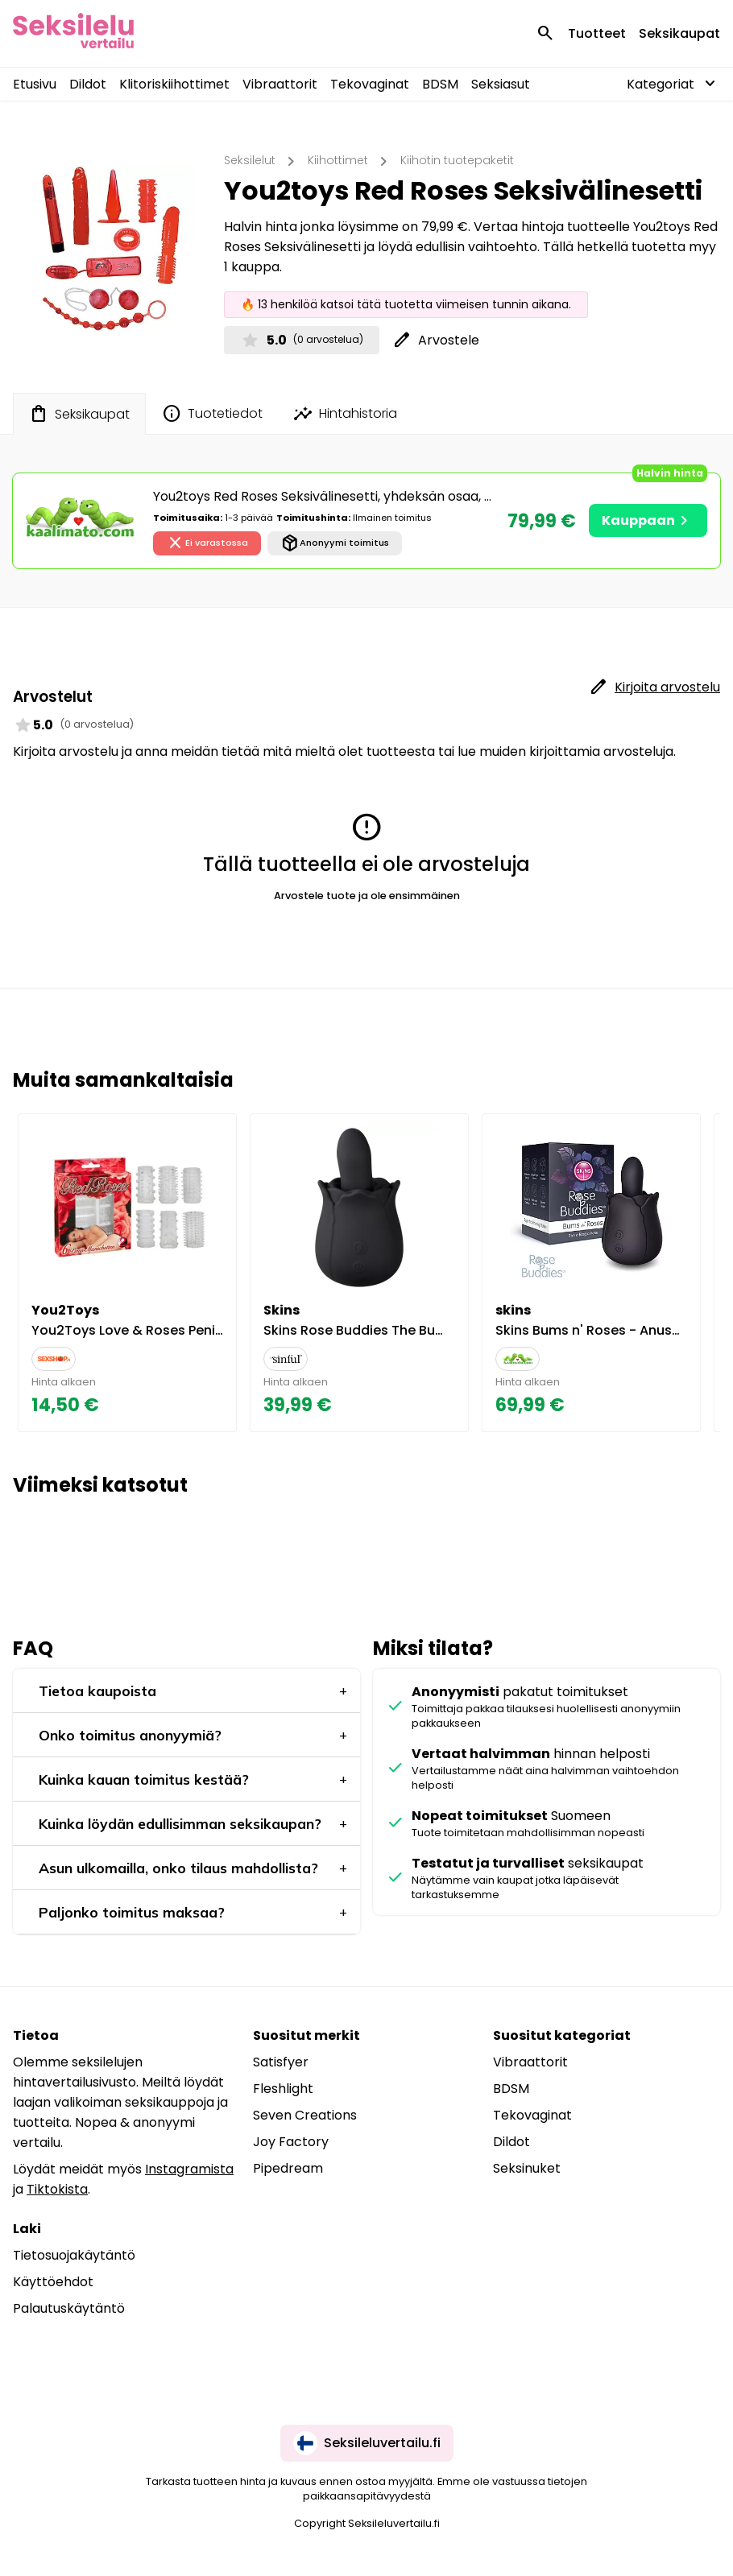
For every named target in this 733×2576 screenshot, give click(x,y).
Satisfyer (281, 2062)
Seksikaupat (679, 33)
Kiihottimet (338, 160)
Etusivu (34, 84)
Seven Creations (305, 2115)
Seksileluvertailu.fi (367, 2443)
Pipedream (288, 2168)
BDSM (440, 84)
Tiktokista (57, 2189)
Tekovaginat (369, 84)
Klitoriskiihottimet (174, 84)
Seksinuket (527, 2168)
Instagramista (189, 2169)
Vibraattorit (279, 84)
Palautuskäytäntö (69, 2308)
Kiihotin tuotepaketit (457, 160)
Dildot (87, 84)
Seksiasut (500, 84)
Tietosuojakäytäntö (74, 2255)
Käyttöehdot (53, 2282)
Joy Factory (291, 2141)
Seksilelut (249, 160)
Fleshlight (283, 2088)
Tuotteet (597, 33)
